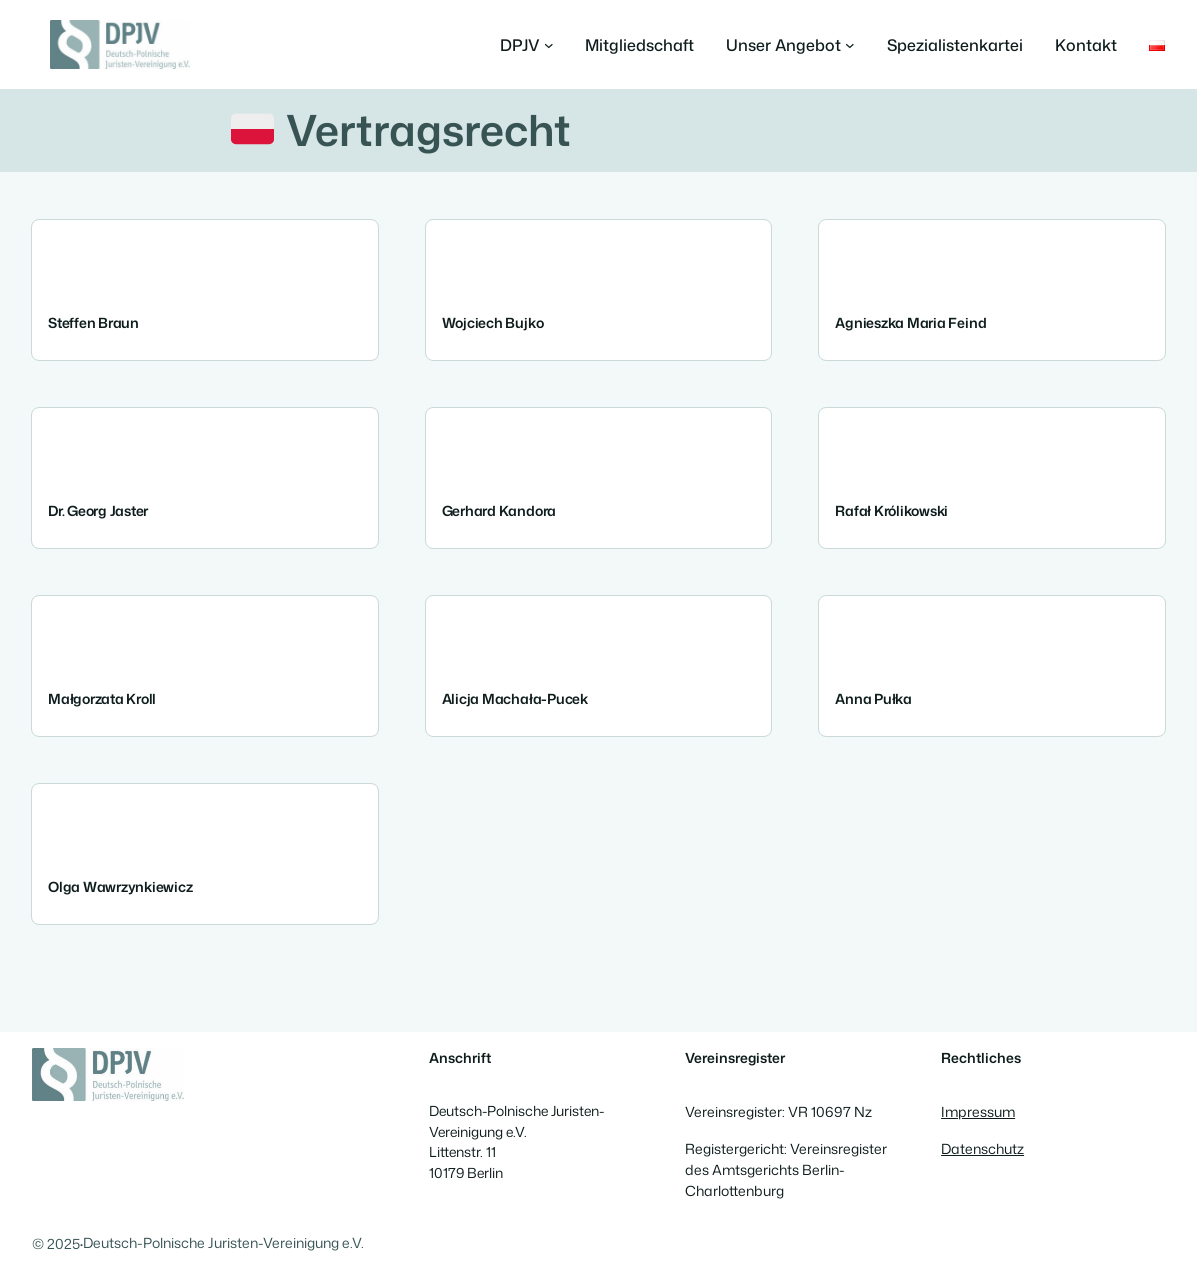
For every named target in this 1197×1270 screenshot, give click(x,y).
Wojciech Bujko (493, 324)
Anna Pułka (873, 700)
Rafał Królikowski (891, 512)
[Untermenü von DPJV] (527, 45)
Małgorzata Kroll (102, 700)
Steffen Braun (93, 324)
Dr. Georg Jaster (98, 512)
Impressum (978, 1111)
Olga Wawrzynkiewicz (120, 888)
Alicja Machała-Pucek (515, 700)
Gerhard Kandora (499, 512)
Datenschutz (982, 1148)
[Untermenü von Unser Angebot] (790, 45)
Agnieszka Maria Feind (910, 324)
